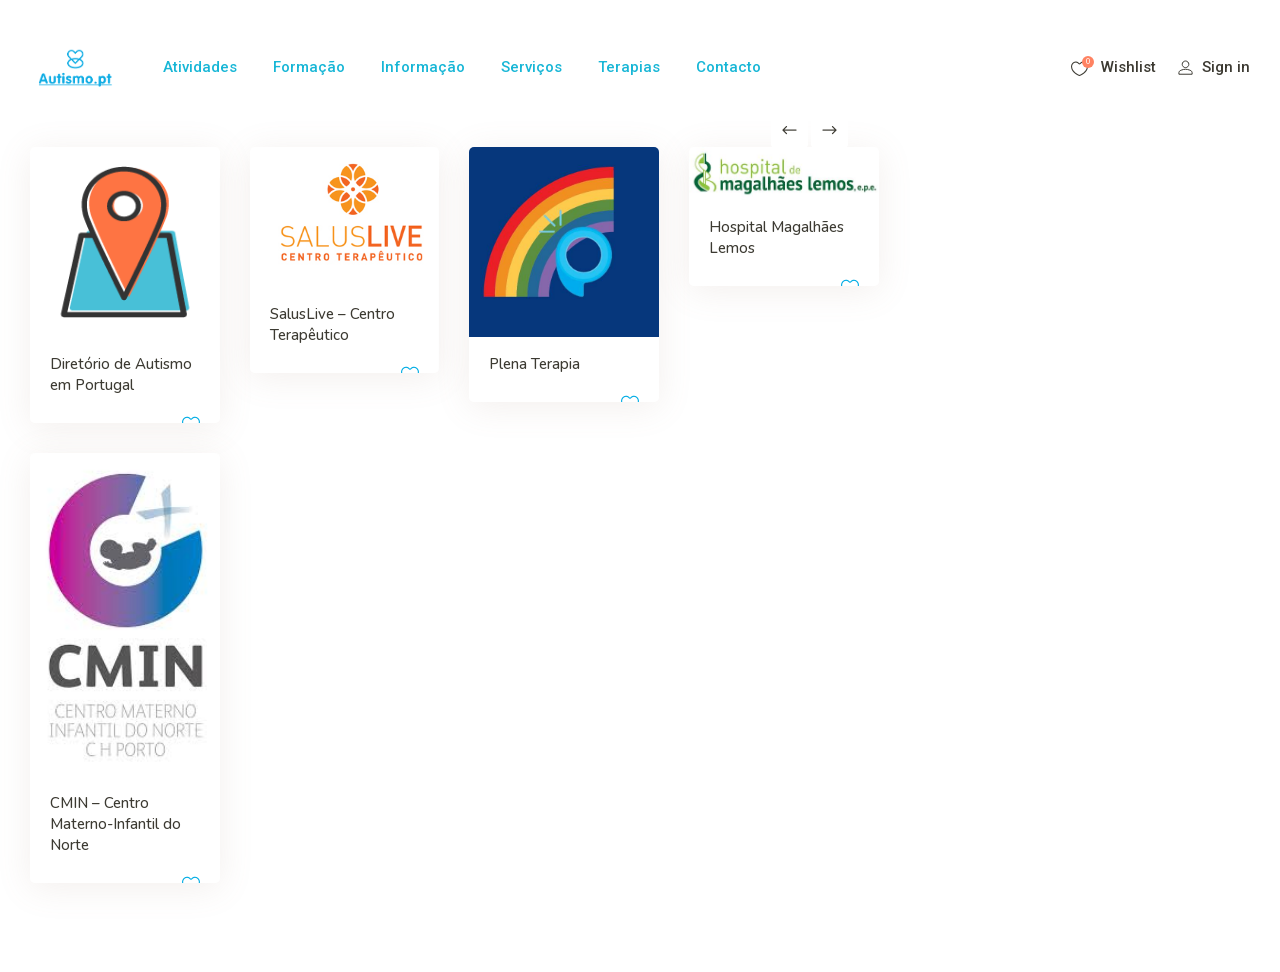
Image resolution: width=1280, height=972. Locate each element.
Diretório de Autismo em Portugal (91, 350)
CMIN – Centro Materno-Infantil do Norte (104, 750)
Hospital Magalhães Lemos (640, 238)
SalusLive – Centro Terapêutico (274, 309)
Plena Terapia (464, 329)
